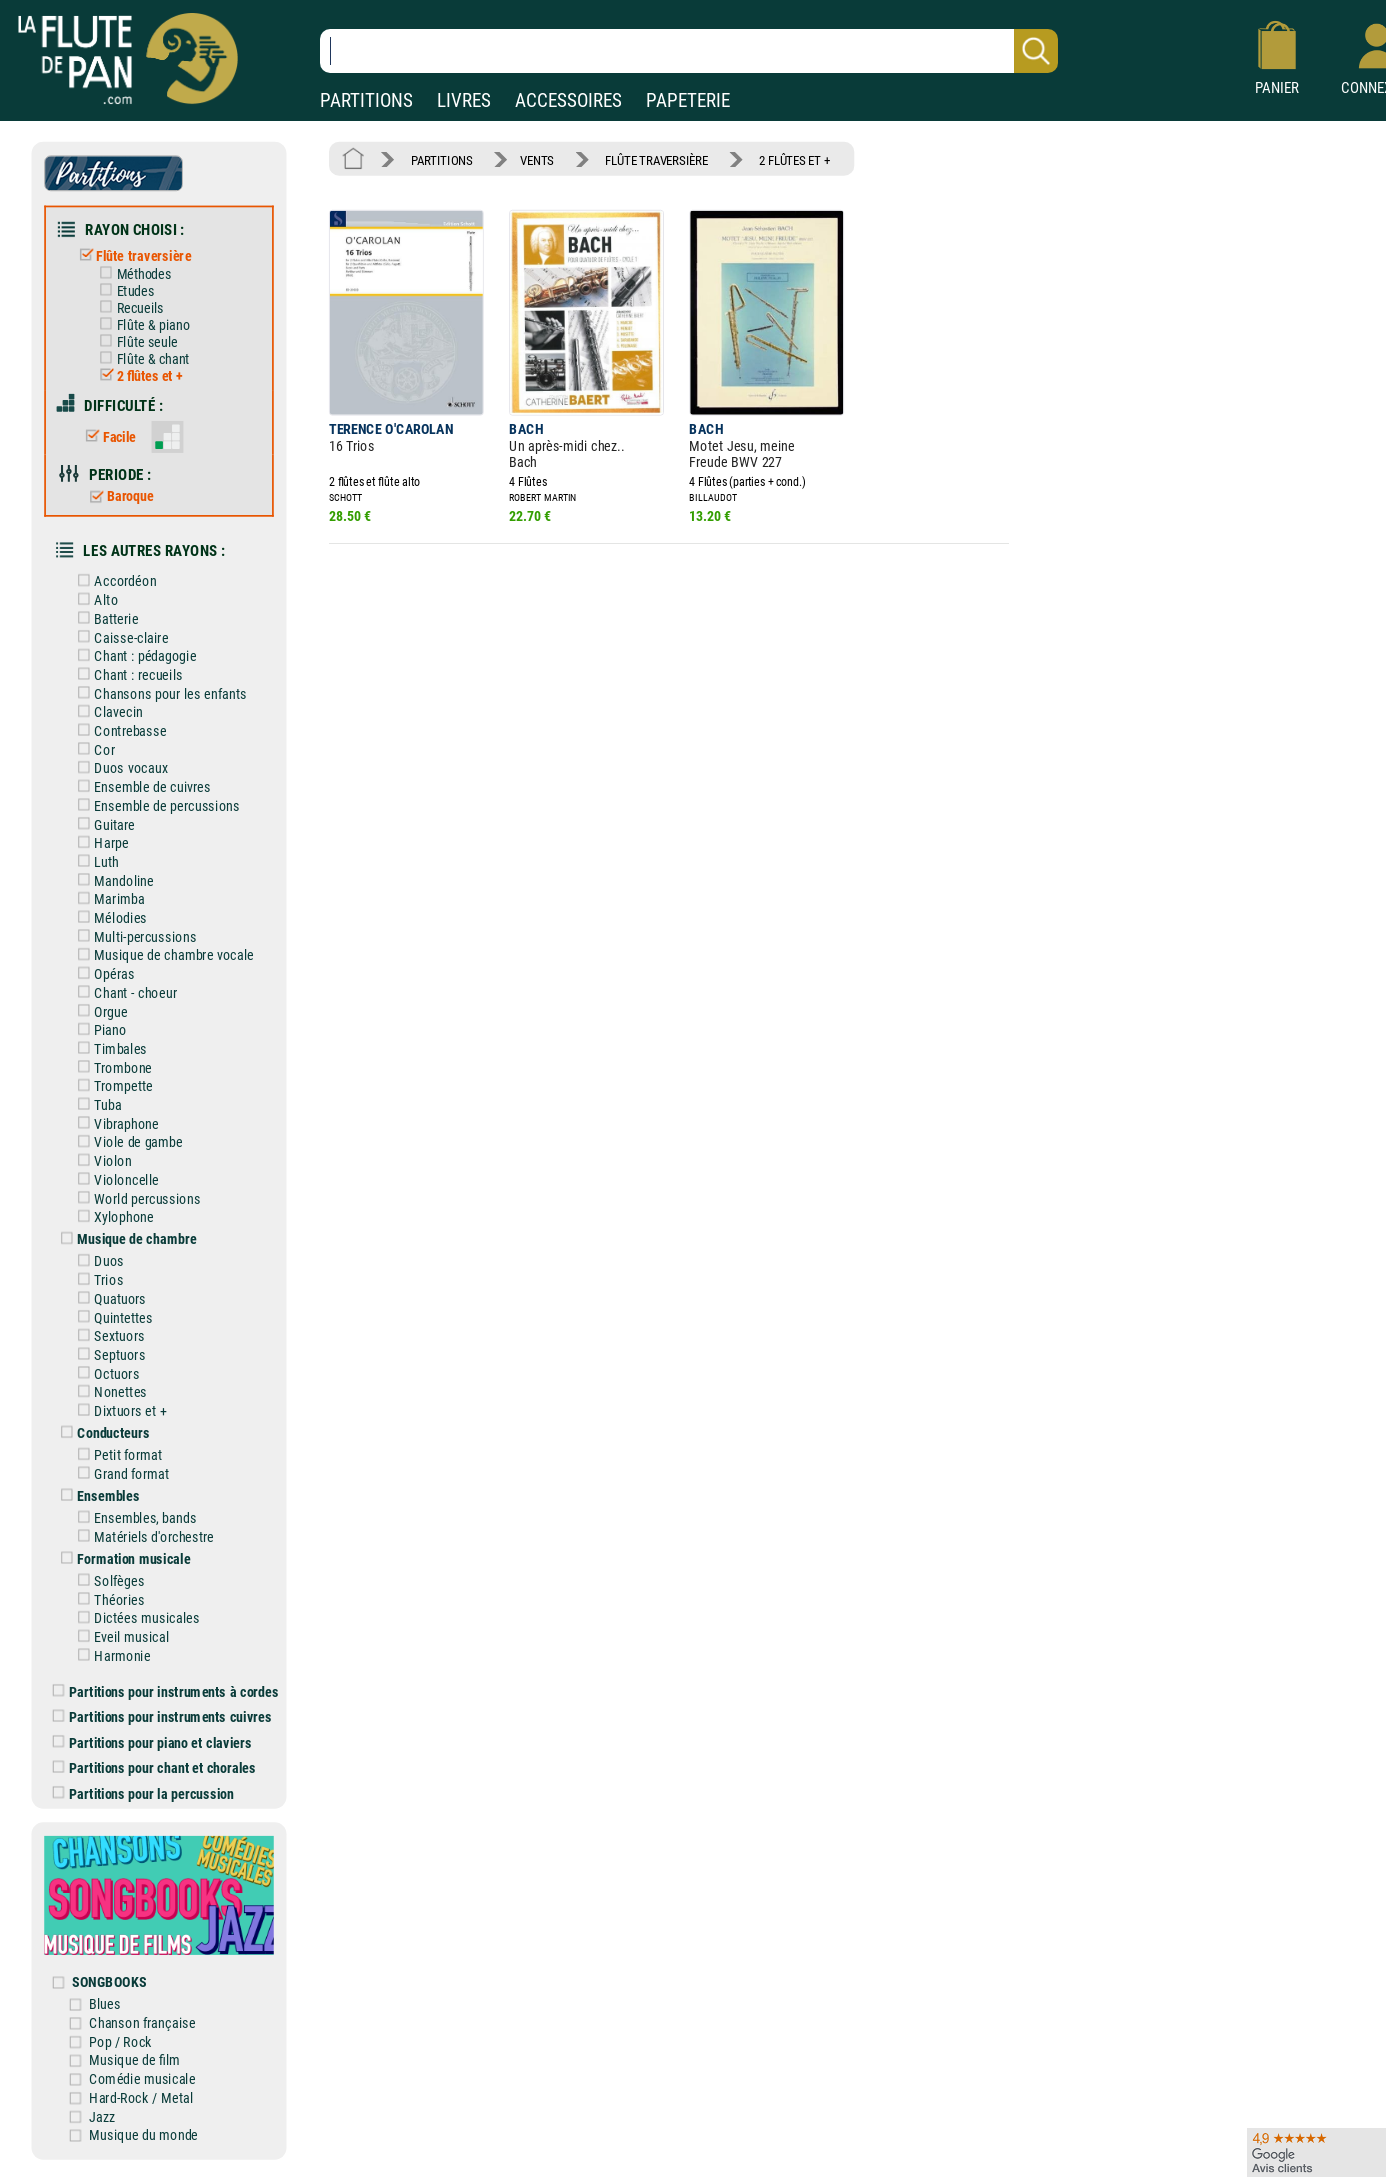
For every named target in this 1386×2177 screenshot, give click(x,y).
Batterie (104, 618)
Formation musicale (122, 1558)
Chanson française (142, 2022)
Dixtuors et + (118, 1410)
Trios (97, 1280)
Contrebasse (118, 730)
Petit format (116, 1455)
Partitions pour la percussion (143, 1793)
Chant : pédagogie (133, 656)
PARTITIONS (366, 100)
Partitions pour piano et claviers (152, 1742)
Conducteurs (101, 1433)
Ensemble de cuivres (140, 787)
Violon (101, 1161)
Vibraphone (114, 1123)
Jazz (102, 2116)
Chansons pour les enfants (158, 693)
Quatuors (108, 1298)
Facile (106, 437)
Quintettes (111, 1317)
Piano (98, 1030)
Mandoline (112, 880)
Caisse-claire (119, 637)
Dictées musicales (135, 1618)
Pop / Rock (120, 2041)
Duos (97, 1261)
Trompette (111, 1086)
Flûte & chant (141, 359)
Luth (94, 861)
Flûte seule (135, 342)
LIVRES (464, 100)
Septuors (108, 1354)
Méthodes (131, 274)
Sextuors (107, 1336)
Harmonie (110, 1655)
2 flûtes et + (137, 376)
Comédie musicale (142, 2079)
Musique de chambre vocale (162, 955)
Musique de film (134, 2060)
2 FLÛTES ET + (794, 159)
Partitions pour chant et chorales (154, 1767)
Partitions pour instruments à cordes (166, 1691)
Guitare (102, 824)
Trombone (111, 1067)
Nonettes (108, 1392)
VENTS (537, 159)
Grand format (119, 1473)
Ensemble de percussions (155, 805)
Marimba (107, 899)
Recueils (127, 308)
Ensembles (96, 1495)
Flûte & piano (141, 325)
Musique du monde (143, 2135)
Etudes (123, 291)
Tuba (96, 1104)
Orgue (99, 1011)
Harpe (99, 843)
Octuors (105, 1373)
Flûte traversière (131, 255)
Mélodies (108, 917)
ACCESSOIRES (568, 100)
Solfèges (107, 1580)
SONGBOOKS (109, 1982)
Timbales (108, 1048)
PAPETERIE (688, 100)
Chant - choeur (123, 992)
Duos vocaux (119, 768)
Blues (104, 2004)
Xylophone (112, 1217)
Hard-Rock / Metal (141, 2097)
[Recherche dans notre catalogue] (689, 51)
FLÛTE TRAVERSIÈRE (656, 159)
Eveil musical (119, 1637)
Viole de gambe (126, 1142)
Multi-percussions (133, 936)
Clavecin (106, 712)
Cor (92, 749)
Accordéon (113, 581)
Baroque (117, 497)
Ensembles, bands (133, 1518)
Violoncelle (114, 1179)
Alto (94, 600)
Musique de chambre (125, 1239)
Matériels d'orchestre (142, 1536)
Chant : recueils (126, 674)
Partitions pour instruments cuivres (162, 1716)
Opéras (102, 974)
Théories (107, 1599)
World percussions (135, 1198)
